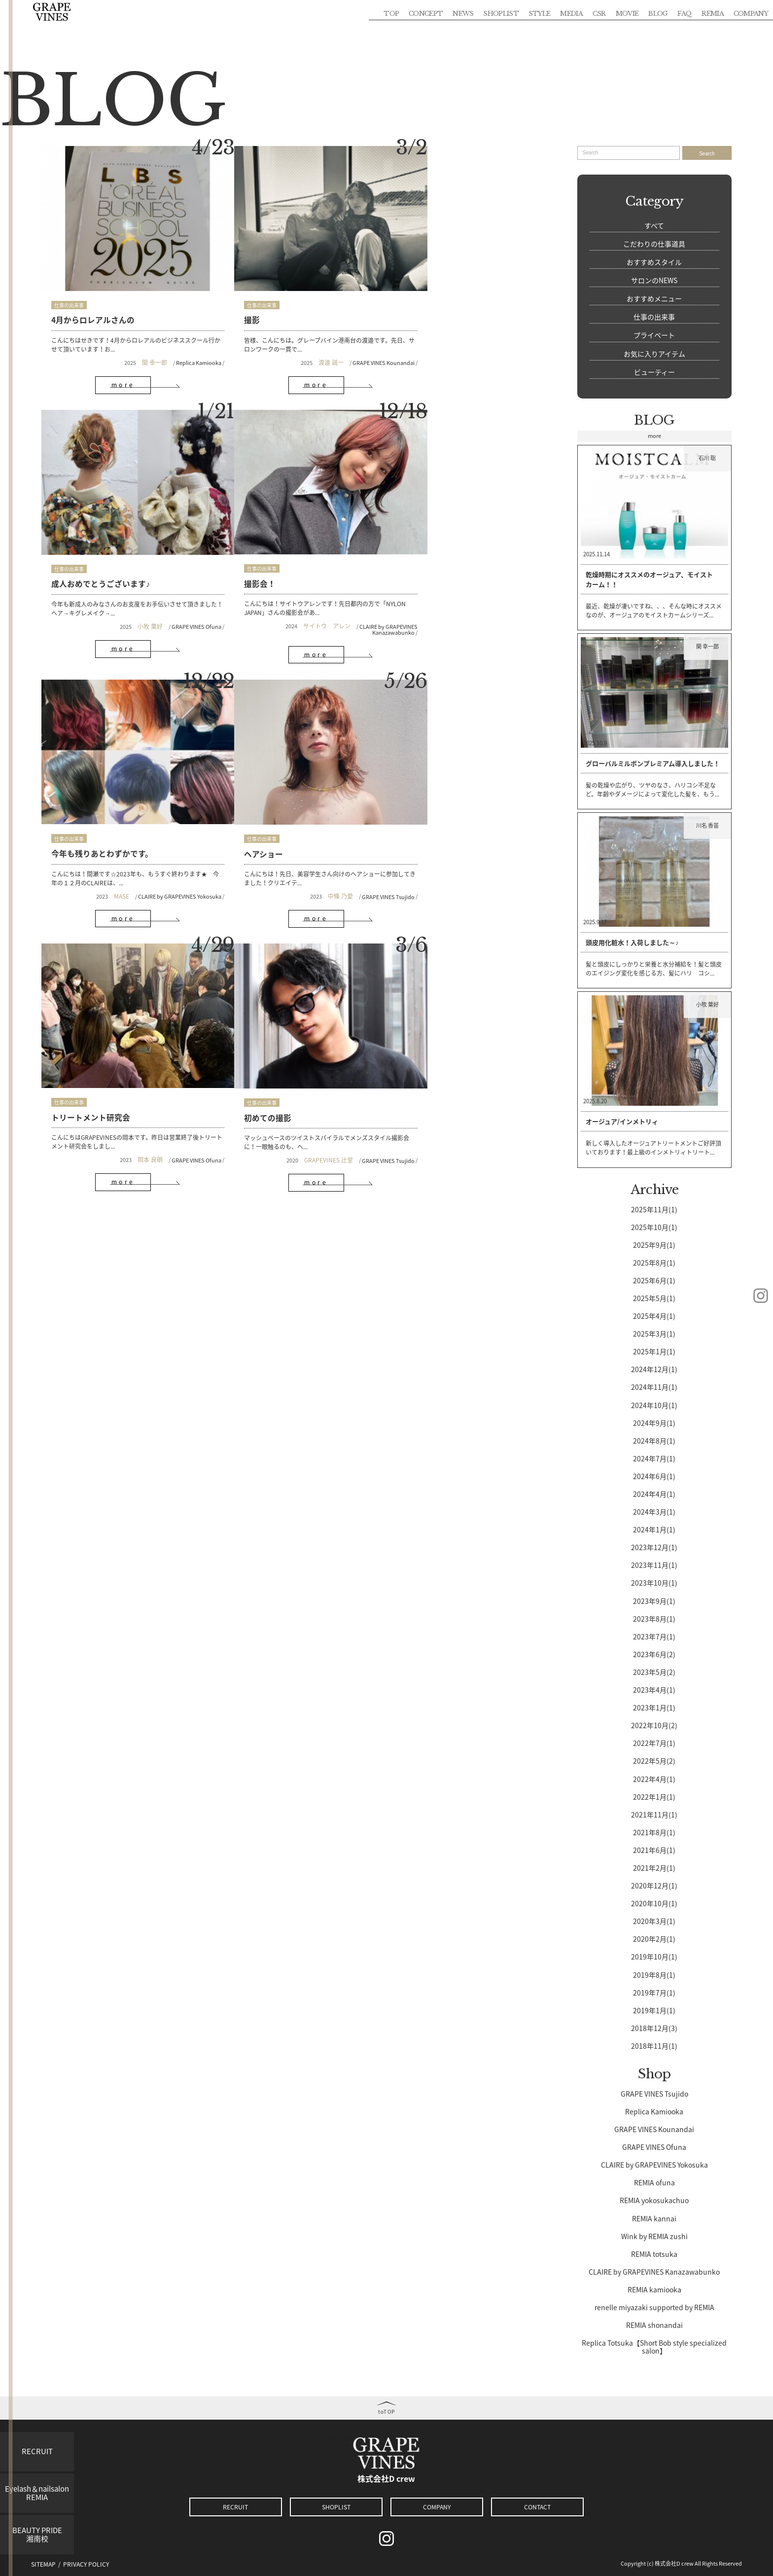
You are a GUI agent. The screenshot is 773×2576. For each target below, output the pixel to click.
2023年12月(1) (654, 1547)
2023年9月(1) (654, 1600)
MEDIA (571, 13)
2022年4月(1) (654, 1778)
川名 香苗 (709, 825)
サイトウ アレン (112, 588)
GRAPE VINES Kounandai (341, 346)
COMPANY (751, 13)
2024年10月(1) (654, 1404)
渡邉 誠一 (288, 346)
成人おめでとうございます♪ (443, 303)
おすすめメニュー (654, 298)
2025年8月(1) (654, 1262)
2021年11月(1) (654, 1813)
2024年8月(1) (654, 1440)
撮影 (231, 303)
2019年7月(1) (654, 1991)
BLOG (658, 13)
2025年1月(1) (654, 1351)
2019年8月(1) (654, 1974)
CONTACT (537, 2507)
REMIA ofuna (654, 2182)
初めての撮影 (246, 795)
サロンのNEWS (654, 280)
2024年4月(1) (654, 1493)
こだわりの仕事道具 (654, 244)
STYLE (539, 13)
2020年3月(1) (654, 1920)
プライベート (654, 335)
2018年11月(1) (654, 2045)
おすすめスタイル (654, 262)
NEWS (463, 13)
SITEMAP (43, 2564)
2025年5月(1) (654, 1298)
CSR (599, 13)
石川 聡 (709, 457)
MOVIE (627, 13)
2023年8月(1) (654, 1618)
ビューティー (654, 372)
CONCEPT (426, 13)
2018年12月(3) (654, 2027)
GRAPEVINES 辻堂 (285, 837)
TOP (391, 13)
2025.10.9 (595, 742)
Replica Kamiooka (178, 346)
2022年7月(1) (654, 1742)
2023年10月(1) (654, 1582)
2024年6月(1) (654, 1476)
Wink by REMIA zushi (654, 2235)
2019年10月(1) (654, 1956)
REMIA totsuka (654, 2253)
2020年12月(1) (654, 1885)
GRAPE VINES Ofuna (518, 346)
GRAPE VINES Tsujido (517, 589)
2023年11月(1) (654, 1564)
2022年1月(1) (654, 1796)
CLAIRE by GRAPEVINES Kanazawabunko (174, 591)
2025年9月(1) (654, 1244)
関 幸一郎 (133, 346)
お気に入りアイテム (654, 354)
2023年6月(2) (654, 1654)
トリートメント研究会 (90, 794)
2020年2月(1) (654, 1938)
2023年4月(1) (654, 1689)
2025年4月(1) (654, 1315)
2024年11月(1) (654, 1386)
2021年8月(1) (654, 1832)
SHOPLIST (500, 13)
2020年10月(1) (654, 1903)
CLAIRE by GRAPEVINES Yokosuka (330, 589)
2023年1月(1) (654, 1707)
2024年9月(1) (654, 1422)
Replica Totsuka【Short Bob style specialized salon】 (654, 2346)
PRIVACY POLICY (86, 2564)
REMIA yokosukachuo (654, 2200)
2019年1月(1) (654, 2009)
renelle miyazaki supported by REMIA (654, 2307)
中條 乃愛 (469, 588)
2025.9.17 (595, 921)
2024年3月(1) (654, 1511)
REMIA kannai (654, 2217)
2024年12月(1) (654, 1369)
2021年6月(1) (654, 1849)
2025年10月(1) (654, 1226)
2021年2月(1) (654, 1867)
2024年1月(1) (654, 1529)
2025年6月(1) (654, 1280)
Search (707, 153)
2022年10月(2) (654, 1725)
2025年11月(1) (654, 1208)
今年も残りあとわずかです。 (273, 546)
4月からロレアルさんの (93, 303)
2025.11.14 (596, 554)
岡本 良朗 (128, 837)
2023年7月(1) (654, 1635)
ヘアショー (413, 546)
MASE (272, 588)
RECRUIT (37, 2451)
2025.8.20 (595, 1100)
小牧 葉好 (472, 346)
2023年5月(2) (654, 1671)
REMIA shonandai (654, 2324)
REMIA (713, 13)
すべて (654, 225)
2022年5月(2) (654, 1760)
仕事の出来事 (69, 288)
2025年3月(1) (654, 1333)
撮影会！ (67, 546)
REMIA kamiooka (654, 2289)
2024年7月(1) (654, 1458)
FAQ (684, 13)
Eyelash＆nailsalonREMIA (37, 2493)
